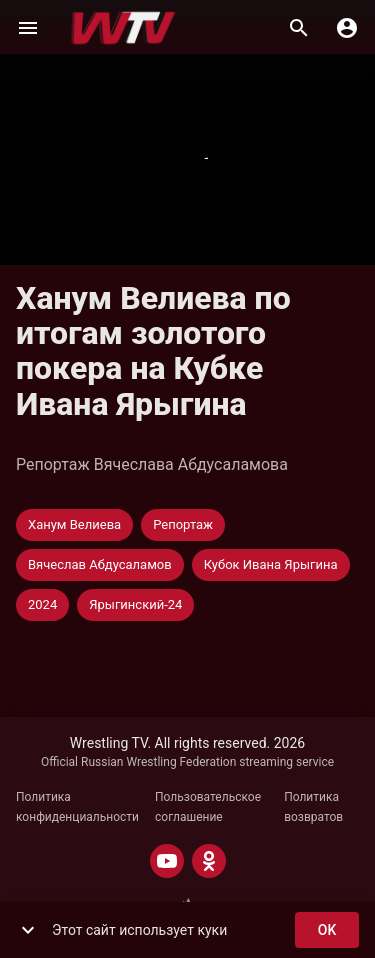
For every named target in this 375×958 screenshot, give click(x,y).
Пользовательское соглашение (208, 807)
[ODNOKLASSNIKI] (209, 861)
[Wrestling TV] (123, 28)
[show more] (28, 930)
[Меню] (28, 28)
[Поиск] (299, 28)
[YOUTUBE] (167, 861)
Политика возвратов (313, 807)
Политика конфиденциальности (77, 807)
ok (327, 930)
